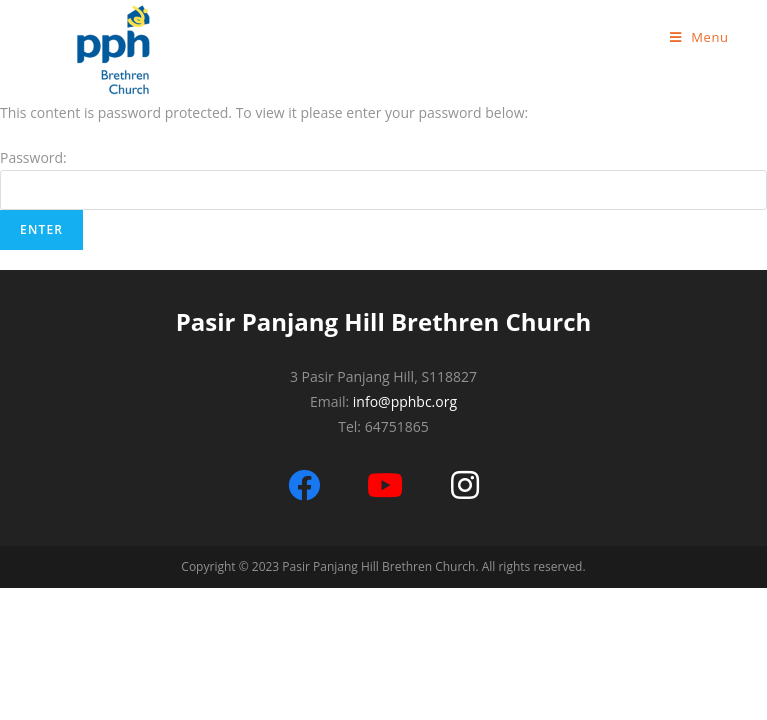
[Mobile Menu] (699, 37)
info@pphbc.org (405, 401)
